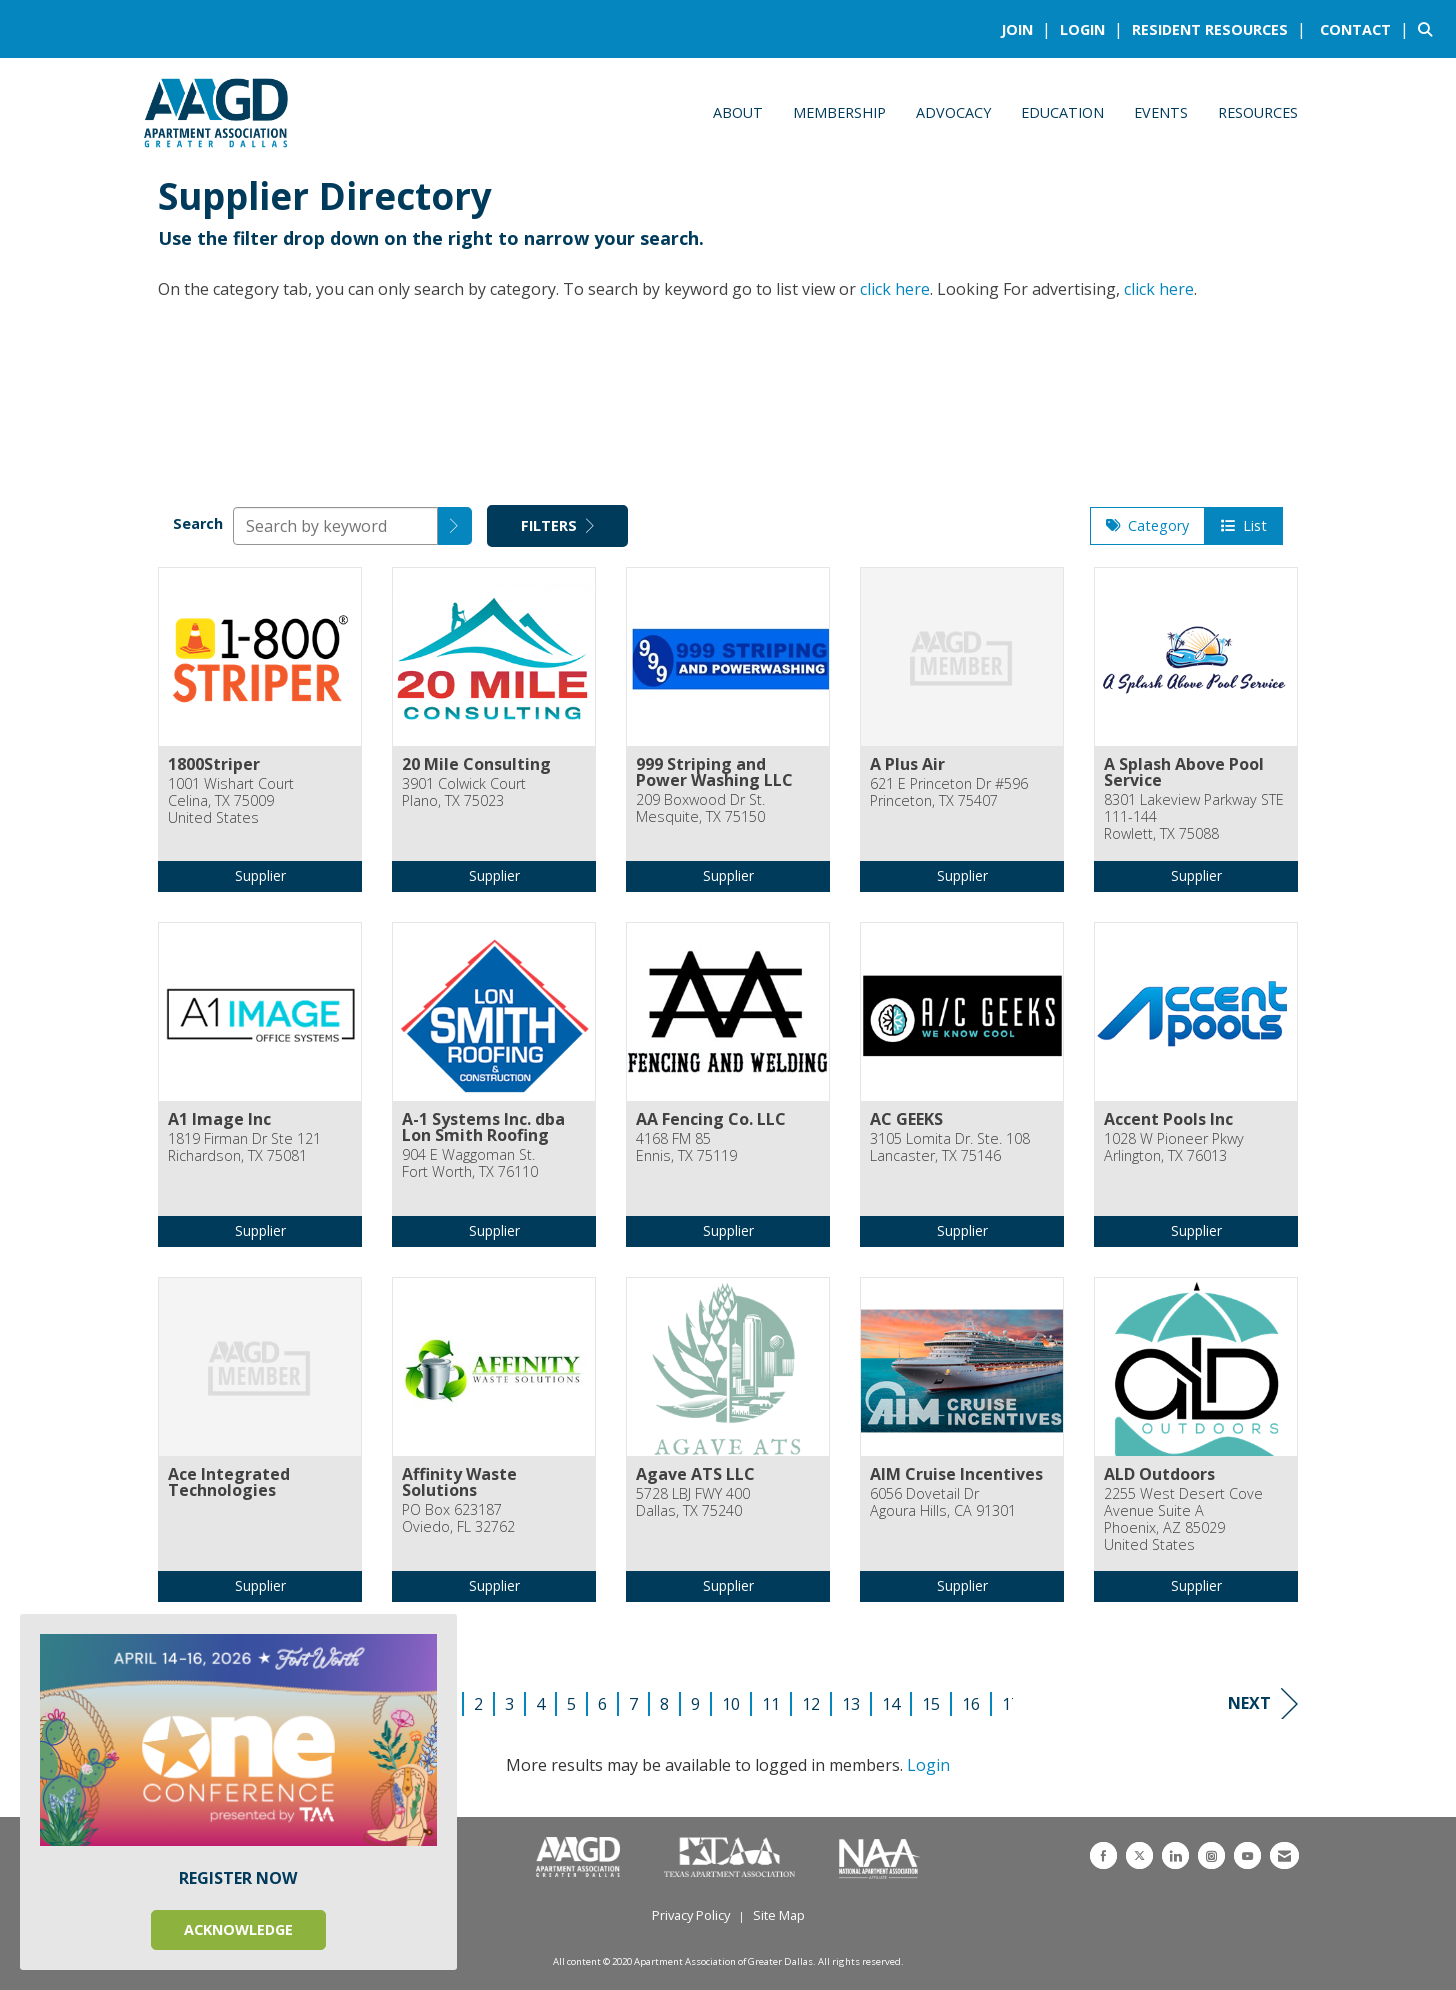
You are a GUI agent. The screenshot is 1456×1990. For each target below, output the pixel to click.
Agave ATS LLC (695, 1474)
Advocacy (953, 112)
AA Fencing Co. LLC (711, 1119)
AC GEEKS (906, 1119)
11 (771, 1704)
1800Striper (214, 764)
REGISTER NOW (238, 1878)
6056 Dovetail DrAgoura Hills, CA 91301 (943, 1502)
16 (971, 1704)
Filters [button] (557, 525)
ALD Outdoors (1159, 1474)
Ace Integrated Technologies (229, 1482)
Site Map (779, 1915)
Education (1062, 112)
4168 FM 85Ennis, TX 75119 (686, 1147)
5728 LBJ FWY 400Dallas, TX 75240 (693, 1502)
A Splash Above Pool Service (1184, 772)
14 (891, 1704)
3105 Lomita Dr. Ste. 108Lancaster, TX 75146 (950, 1147)
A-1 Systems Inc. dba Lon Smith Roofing (483, 1127)
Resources (1258, 112)
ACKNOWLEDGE (238, 1929)
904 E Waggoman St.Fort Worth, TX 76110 (470, 1163)
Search (198, 523)
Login (928, 1765)
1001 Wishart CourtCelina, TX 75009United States (231, 801)
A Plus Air (907, 764)
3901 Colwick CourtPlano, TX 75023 (464, 792)
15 (931, 1704)
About (738, 112)
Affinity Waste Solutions (459, 1482)
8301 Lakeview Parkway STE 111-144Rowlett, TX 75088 (1194, 817)
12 (811, 1704)
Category (1147, 525)
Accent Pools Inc (1168, 1119)
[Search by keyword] (335, 526)
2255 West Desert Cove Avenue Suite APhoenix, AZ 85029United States (1183, 1519)
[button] (455, 526)
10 (731, 1704)
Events (1161, 112)
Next (1263, 1703)
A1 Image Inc (219, 1119)
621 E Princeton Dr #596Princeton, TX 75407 (949, 792)
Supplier (260, 875)
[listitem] (1028, 29)
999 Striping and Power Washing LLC (714, 772)
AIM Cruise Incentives (956, 1474)
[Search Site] (1429, 29)
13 (851, 1704)
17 (1011, 1704)
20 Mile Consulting (476, 764)
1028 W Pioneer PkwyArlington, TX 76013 (1174, 1147)
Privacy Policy (691, 1915)
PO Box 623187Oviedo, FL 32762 (458, 1518)
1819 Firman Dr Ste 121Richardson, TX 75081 (244, 1147)
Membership (839, 112)
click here (895, 289)
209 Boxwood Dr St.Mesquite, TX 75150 (700, 808)
